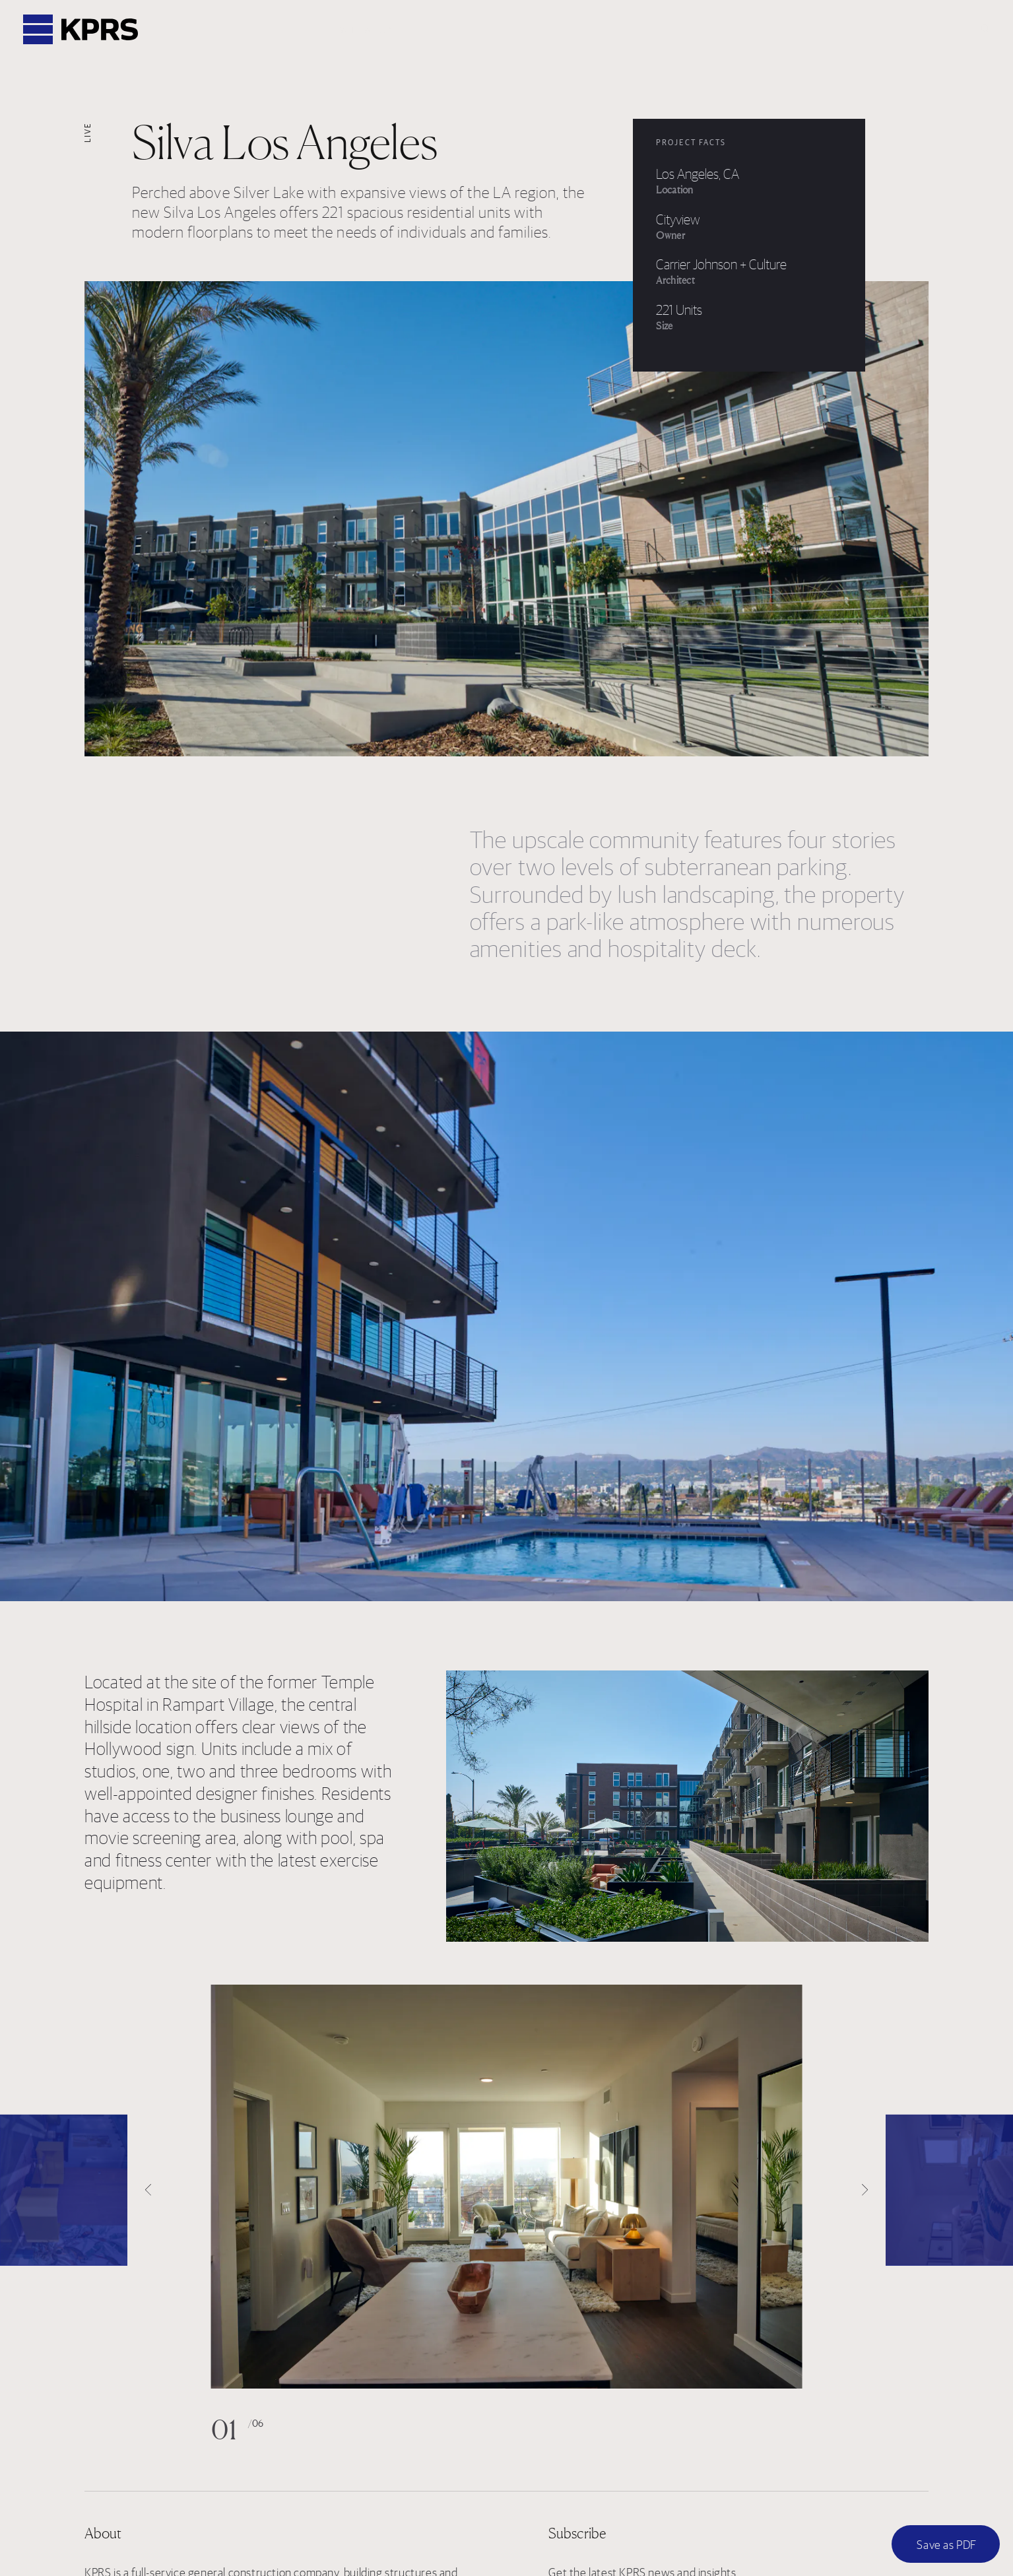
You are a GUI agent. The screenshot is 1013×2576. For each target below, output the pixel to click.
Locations (603, 30)
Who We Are (368, 30)
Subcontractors (831, 30)
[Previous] (63, 2190)
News (745, 30)
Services (526, 30)
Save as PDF (947, 2545)
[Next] (949, 2190)
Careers (680, 30)
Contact (925, 30)
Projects (451, 30)
